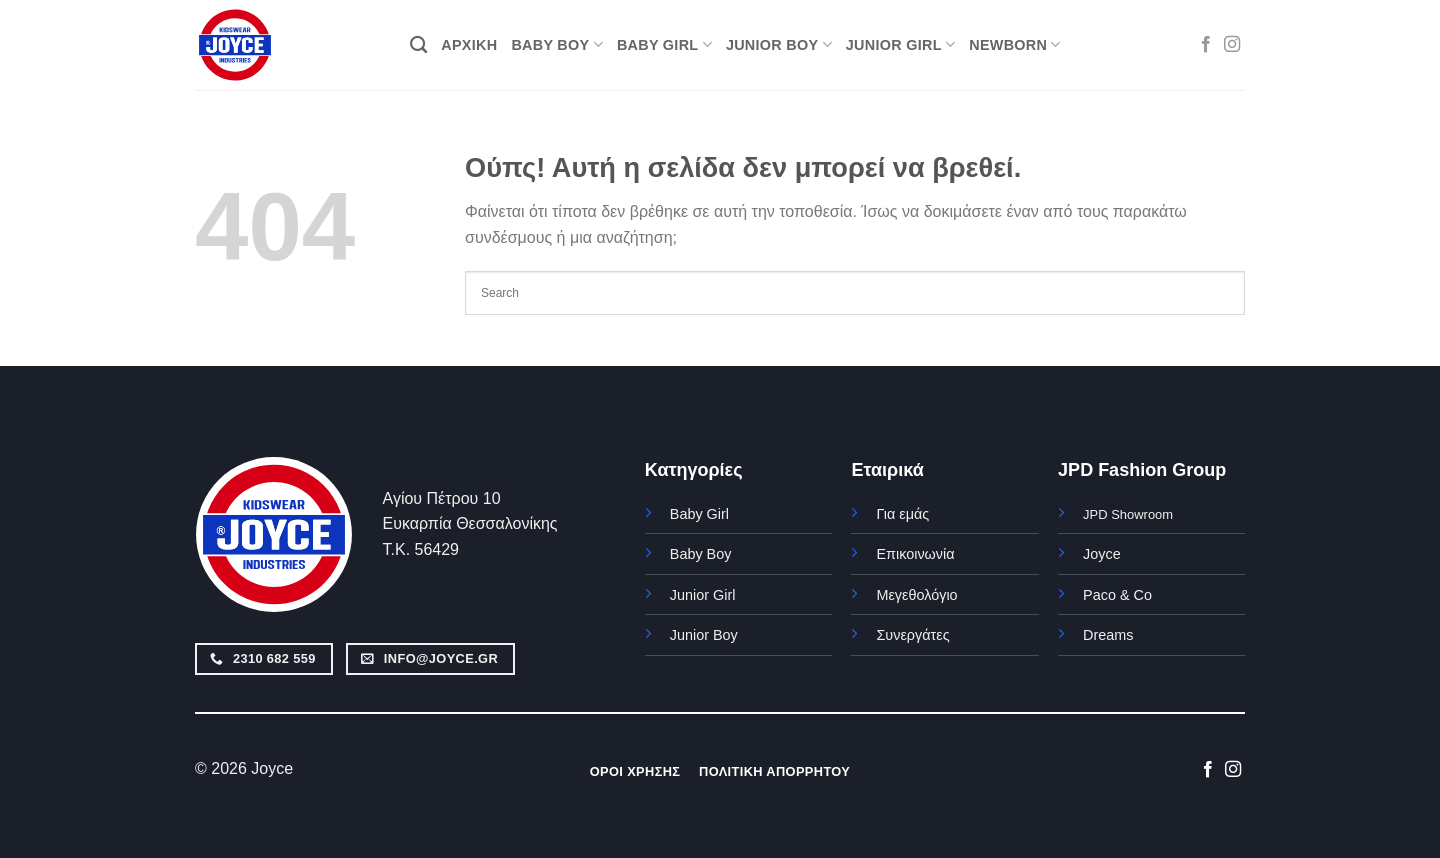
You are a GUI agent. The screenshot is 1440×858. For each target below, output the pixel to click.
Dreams (1108, 635)
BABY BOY (557, 44)
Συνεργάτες (912, 635)
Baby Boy (701, 554)
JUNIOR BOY (779, 44)
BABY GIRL (664, 44)
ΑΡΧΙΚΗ (469, 45)
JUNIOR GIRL (900, 44)
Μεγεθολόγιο (916, 595)
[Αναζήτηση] (418, 45)
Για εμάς (902, 514)
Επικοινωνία (915, 554)
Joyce (1102, 554)
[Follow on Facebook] (1206, 45)
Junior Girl (703, 595)
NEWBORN (1014, 44)
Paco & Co (1117, 595)
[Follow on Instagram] (1232, 45)
